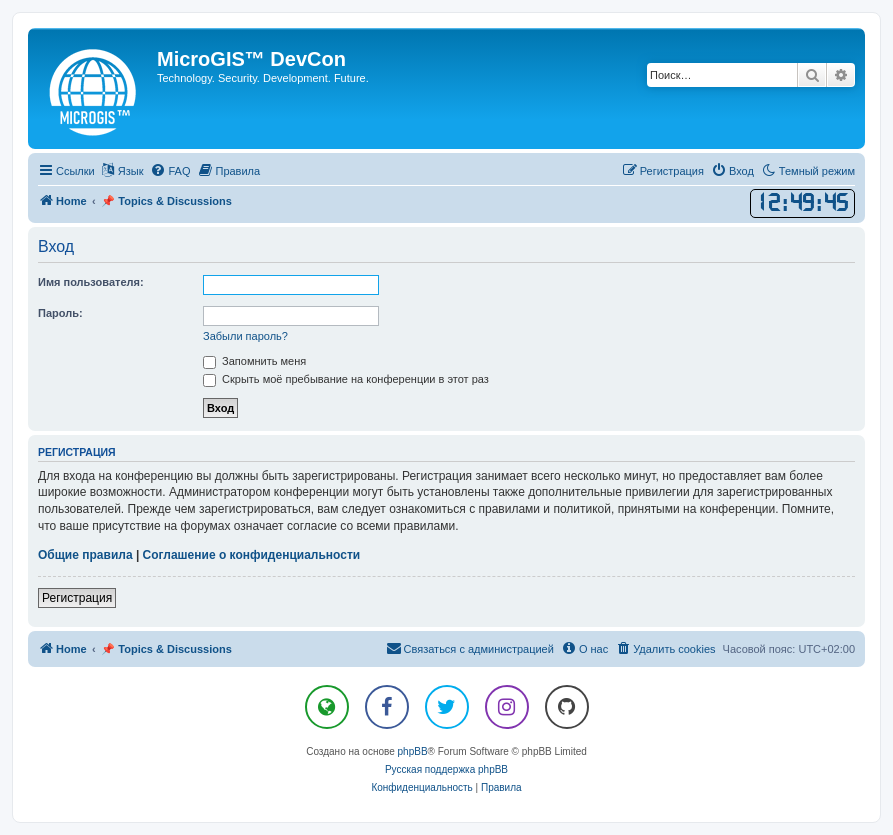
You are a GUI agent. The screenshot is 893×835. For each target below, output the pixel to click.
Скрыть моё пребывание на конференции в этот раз (346, 379)
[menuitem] (170, 171)
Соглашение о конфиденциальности (252, 555)
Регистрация (77, 598)
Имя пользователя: (91, 282)
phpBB (413, 751)
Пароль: (60, 313)
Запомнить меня (254, 361)
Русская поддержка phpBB (446, 769)
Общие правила (85, 555)
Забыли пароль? (245, 336)
